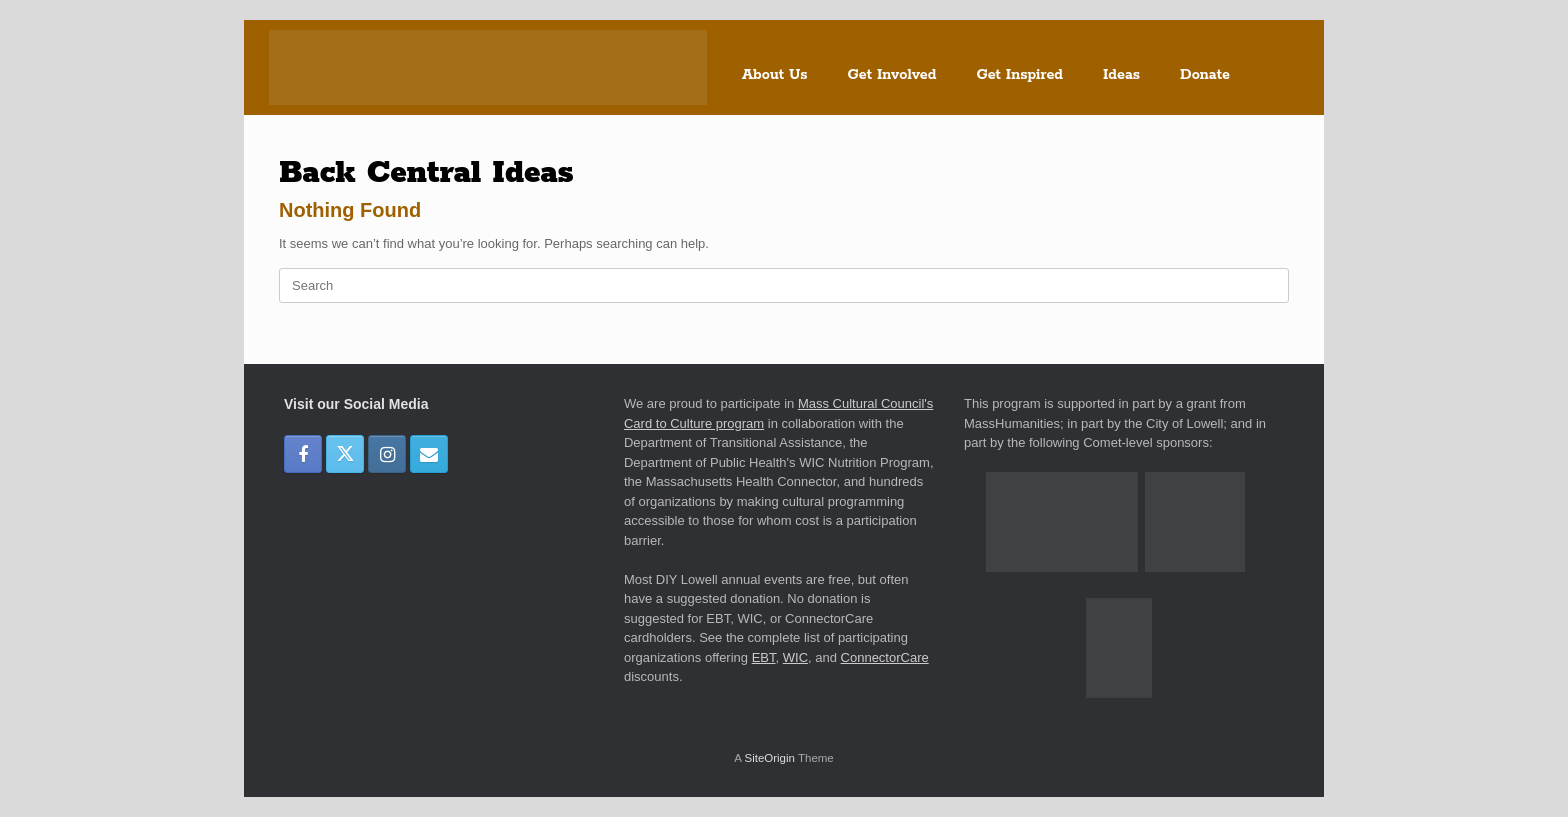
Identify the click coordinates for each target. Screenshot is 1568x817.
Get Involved (892, 75)
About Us (775, 75)
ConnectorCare (885, 657)
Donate (1205, 75)
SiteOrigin (769, 758)
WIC (795, 657)
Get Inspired (1019, 75)
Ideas (1121, 75)
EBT (764, 657)
